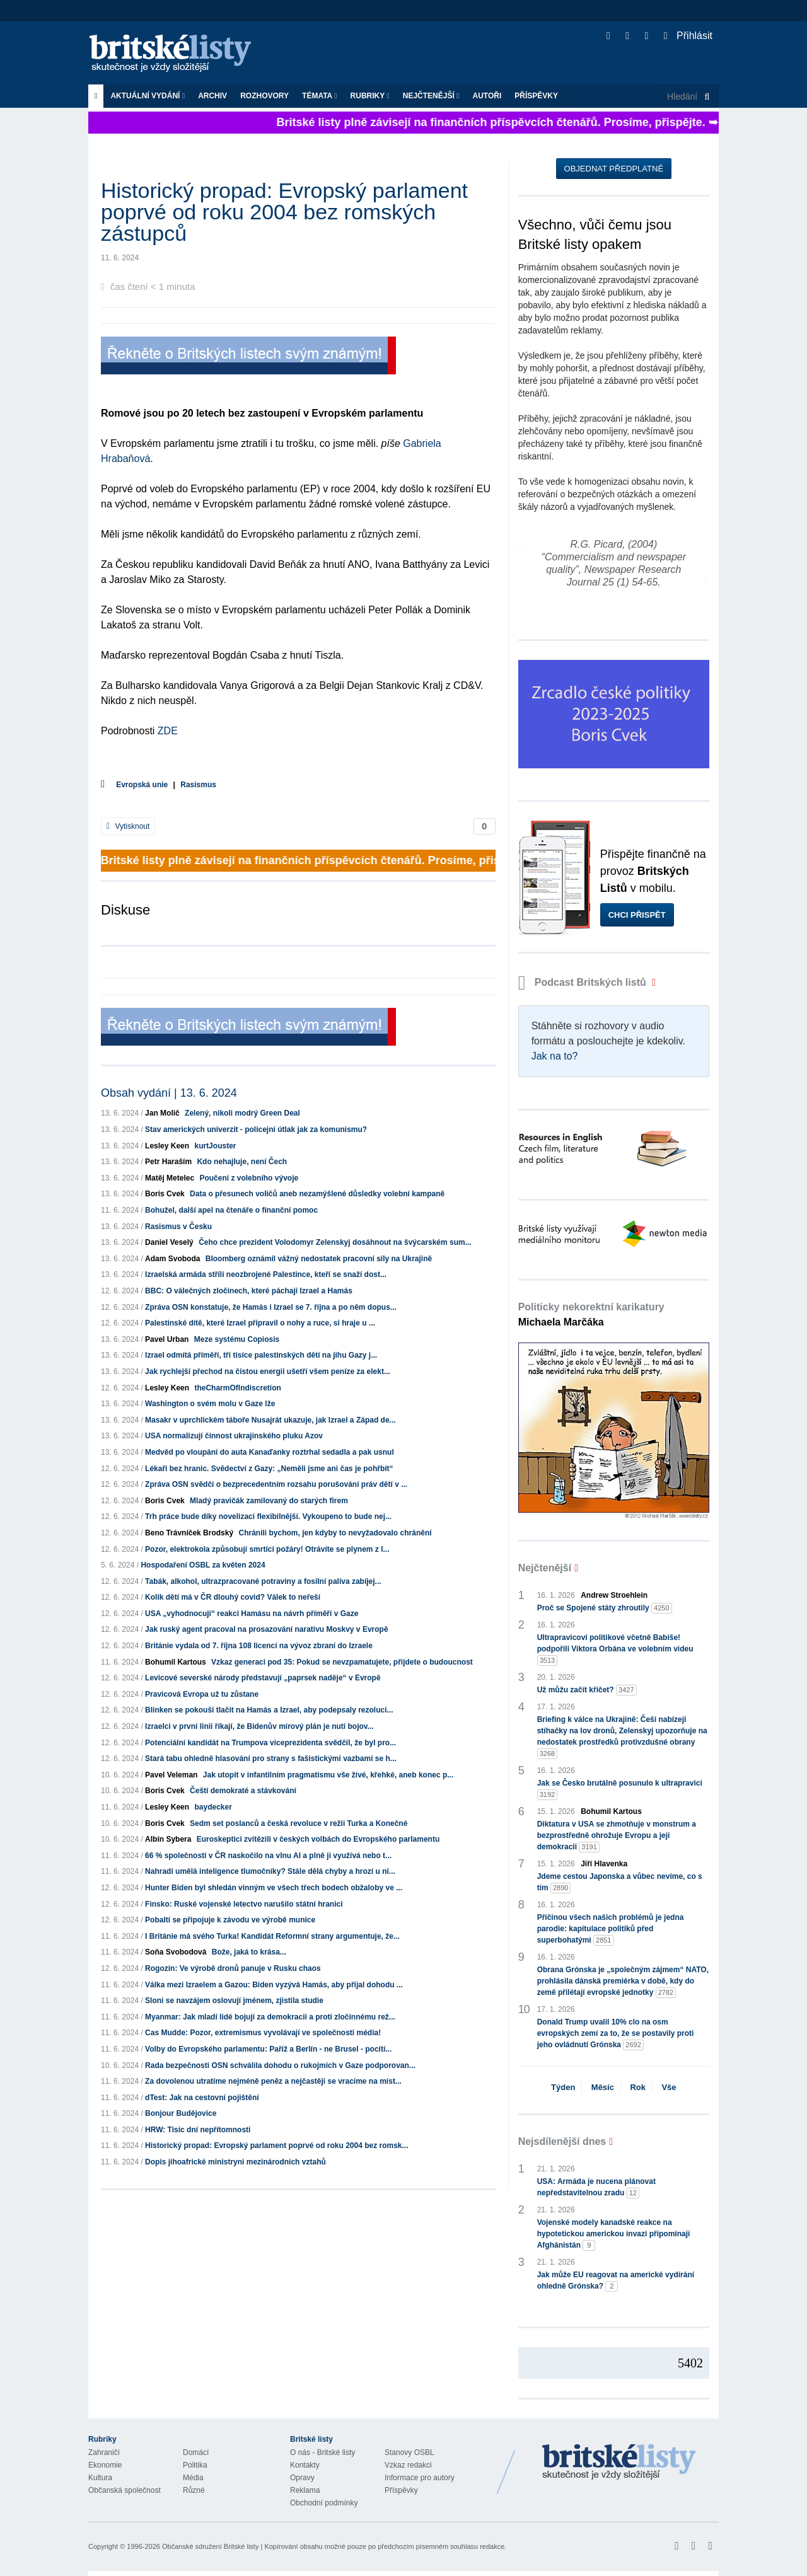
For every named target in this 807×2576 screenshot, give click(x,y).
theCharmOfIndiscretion (237, 1387)
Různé (194, 2490)
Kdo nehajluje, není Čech (242, 1161)
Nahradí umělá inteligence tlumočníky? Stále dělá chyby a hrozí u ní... (270, 1871)
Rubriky (370, 95)
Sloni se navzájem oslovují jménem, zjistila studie (234, 2000)
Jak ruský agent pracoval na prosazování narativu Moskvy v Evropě (266, 1629)
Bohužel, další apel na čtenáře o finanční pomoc (231, 1210)
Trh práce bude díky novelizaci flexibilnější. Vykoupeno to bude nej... (268, 1516)
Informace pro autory (420, 2477)
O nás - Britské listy (322, 2452)
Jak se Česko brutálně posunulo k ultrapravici (619, 1789)
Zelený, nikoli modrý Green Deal (242, 1113)
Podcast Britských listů (583, 982)
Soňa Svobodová (175, 1952)
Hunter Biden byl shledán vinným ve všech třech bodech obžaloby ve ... (273, 1887)
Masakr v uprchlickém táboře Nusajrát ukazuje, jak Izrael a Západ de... (270, 1420)
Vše (668, 2087)
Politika (195, 2465)
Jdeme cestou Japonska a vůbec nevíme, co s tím (619, 1882)
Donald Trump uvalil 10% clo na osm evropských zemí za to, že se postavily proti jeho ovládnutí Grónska (615, 2034)
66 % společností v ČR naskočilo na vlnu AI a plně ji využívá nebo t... (268, 1855)
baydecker (212, 1807)
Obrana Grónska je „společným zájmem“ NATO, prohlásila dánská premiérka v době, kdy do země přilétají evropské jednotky (623, 1981)
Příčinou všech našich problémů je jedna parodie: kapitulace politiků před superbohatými (610, 1929)
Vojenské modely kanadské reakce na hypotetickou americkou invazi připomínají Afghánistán (613, 2234)
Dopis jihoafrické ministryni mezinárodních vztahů (235, 2161)
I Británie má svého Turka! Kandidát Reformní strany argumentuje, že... (272, 1936)
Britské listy (176, 54)
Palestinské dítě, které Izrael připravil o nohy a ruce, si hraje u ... (260, 1323)
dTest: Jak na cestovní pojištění (202, 2097)
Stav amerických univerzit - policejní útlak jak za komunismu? (256, 1129)
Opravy (302, 2477)
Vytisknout (128, 826)
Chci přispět (637, 915)
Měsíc (602, 2087)
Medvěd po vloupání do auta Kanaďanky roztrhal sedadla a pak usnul (269, 1452)
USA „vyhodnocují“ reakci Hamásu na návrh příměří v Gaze (251, 1613)
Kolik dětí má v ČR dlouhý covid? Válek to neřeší (232, 1597)
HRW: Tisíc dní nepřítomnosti (197, 2129)
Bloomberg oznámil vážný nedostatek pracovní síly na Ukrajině (319, 1258)
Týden (563, 2087)
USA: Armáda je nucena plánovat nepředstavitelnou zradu (596, 2187)
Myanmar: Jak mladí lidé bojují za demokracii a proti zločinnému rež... (270, 2017)
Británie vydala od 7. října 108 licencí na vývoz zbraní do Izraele (259, 1645)
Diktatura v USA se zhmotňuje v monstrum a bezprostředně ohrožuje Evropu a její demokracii (616, 1836)
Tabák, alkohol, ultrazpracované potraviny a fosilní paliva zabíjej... (263, 1581)
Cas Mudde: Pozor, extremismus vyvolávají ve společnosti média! (263, 2032)
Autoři (486, 95)
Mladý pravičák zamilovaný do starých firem (269, 1500)
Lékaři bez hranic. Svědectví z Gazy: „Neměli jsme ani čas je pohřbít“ (269, 1468)
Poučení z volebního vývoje (248, 1178)
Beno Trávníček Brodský (189, 1532)
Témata (319, 95)
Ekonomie (105, 2465)
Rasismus (198, 784)
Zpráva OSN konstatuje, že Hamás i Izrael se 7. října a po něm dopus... (271, 1307)
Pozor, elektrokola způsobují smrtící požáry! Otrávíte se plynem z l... (267, 1549)
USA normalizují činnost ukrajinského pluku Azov (234, 1435)
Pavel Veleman (171, 1774)
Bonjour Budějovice (180, 2113)
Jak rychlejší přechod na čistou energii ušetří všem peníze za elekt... (267, 1371)
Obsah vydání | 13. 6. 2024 (169, 1093)
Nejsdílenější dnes (562, 2141)
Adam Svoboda (172, 1258)
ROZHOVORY (264, 95)
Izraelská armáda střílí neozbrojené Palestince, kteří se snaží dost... (265, 1274)
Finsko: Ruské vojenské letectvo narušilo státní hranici (243, 1904)
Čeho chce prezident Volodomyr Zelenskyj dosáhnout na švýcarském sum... (335, 1242)
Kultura (100, 2477)
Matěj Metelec (169, 1178)
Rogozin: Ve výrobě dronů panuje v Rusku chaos (233, 1968)
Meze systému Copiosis (236, 1339)
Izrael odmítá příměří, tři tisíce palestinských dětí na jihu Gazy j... (261, 1355)
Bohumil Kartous (175, 1662)
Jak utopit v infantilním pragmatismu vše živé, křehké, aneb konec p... (328, 1774)
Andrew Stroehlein (614, 1595)
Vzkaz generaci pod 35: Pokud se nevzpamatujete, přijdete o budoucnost (342, 1662)
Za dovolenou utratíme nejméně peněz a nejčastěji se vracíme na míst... (273, 2081)
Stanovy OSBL (409, 2452)
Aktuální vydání (147, 95)
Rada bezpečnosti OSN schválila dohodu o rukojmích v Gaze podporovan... (280, 2065)
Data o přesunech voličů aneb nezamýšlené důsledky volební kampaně (317, 1193)
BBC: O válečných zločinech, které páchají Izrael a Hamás (248, 1290)
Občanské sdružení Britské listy (210, 2546)
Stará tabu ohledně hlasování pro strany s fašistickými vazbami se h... (271, 1758)
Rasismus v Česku (178, 1226)
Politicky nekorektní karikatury (591, 1314)
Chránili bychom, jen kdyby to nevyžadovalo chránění (334, 1532)
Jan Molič (162, 1113)
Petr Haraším (168, 1161)
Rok (638, 2087)
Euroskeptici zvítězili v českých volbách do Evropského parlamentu (318, 1839)
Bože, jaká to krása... (249, 1952)
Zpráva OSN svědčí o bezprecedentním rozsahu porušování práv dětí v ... (276, 1484)
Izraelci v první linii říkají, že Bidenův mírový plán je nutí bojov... (259, 1726)
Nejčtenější (431, 95)
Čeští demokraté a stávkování (243, 1790)
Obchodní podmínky (323, 2502)
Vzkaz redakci (408, 2465)
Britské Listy (619, 2462)
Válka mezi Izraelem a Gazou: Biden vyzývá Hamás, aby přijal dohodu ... (274, 1984)
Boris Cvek (165, 1193)
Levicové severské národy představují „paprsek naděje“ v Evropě (263, 1677)
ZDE (168, 730)
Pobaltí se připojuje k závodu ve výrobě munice (230, 1919)
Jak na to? (554, 1056)
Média (193, 2477)
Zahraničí (104, 2452)
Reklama (305, 2490)
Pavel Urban (167, 1339)
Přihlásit (688, 35)
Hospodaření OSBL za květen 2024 (203, 1565)
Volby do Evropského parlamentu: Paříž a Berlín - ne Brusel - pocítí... (268, 2049)
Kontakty (305, 2465)
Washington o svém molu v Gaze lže (210, 1403)
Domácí (196, 2452)
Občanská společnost (124, 2490)
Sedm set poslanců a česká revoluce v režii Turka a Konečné (298, 1823)
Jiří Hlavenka (604, 1863)
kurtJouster (215, 1145)
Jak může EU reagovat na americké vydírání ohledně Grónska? (615, 2281)
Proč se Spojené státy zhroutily (604, 1608)
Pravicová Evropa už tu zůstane (201, 1694)
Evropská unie (142, 784)
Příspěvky (536, 95)
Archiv (212, 95)
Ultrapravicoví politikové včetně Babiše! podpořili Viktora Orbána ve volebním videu (615, 1649)
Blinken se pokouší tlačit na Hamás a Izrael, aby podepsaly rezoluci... (269, 1710)
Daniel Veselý (169, 1242)
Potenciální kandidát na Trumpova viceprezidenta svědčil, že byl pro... (270, 1742)
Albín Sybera (168, 1839)
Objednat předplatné (613, 168)
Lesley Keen (167, 1145)
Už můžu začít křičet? (587, 1690)
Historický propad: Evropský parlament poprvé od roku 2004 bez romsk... (276, 2145)
